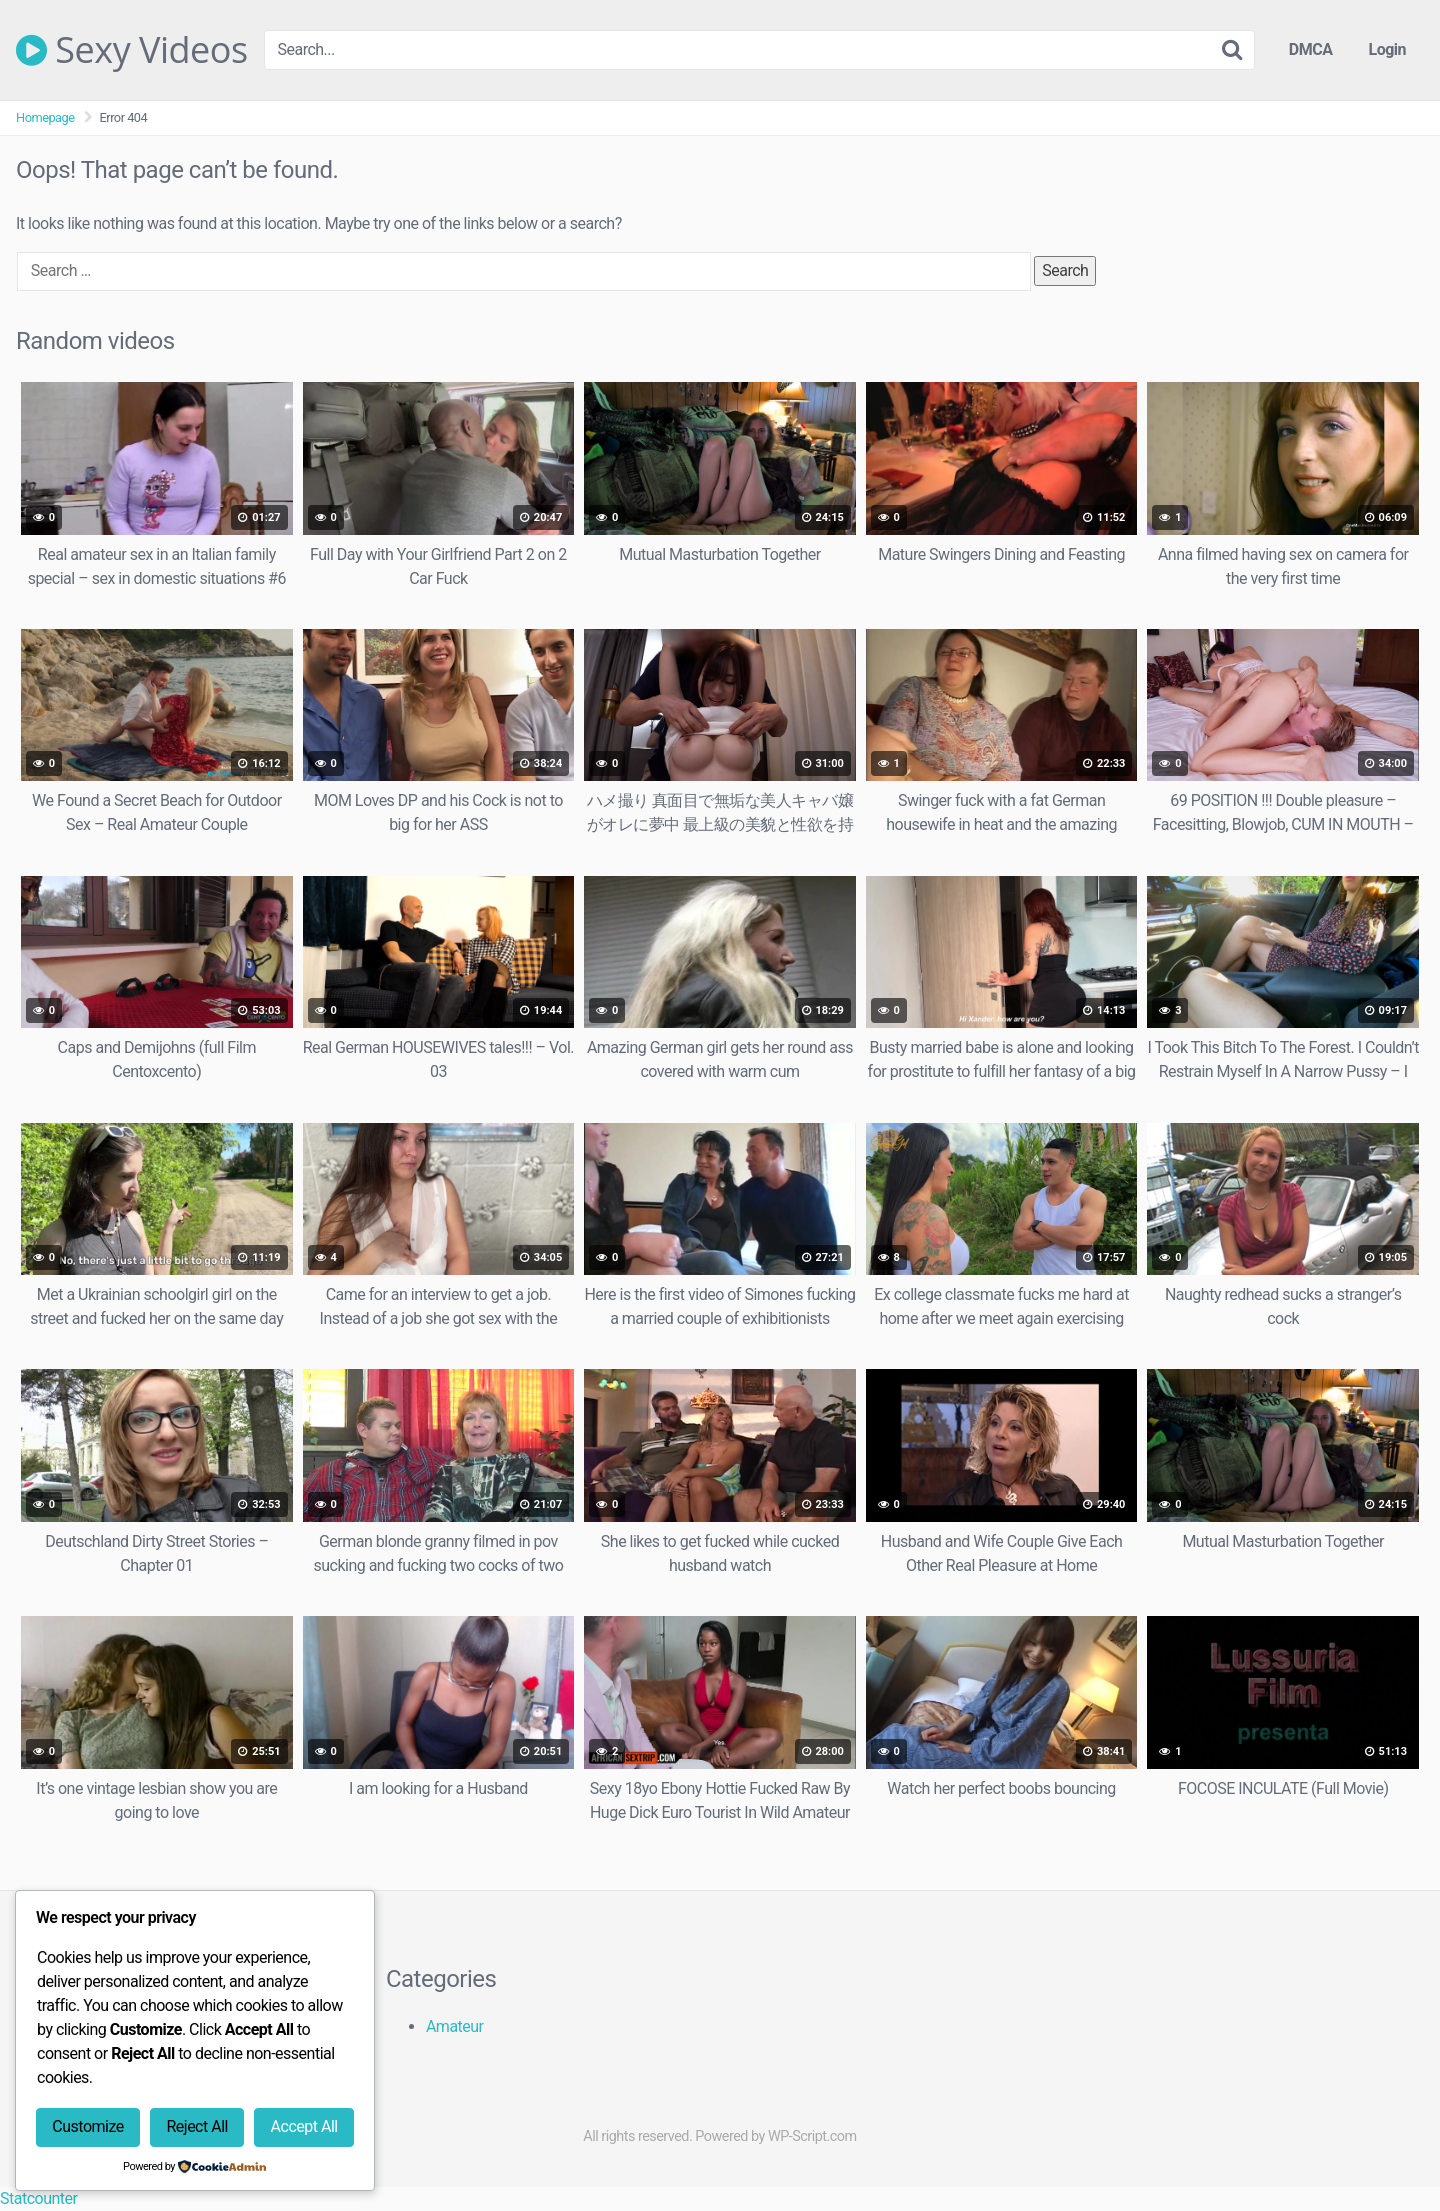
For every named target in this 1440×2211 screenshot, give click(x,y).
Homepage (45, 117)
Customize (87, 2126)
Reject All (196, 2126)
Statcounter (38, 2198)
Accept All (304, 2126)
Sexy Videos (132, 50)
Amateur (455, 2026)
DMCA (1311, 49)
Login (1387, 49)
